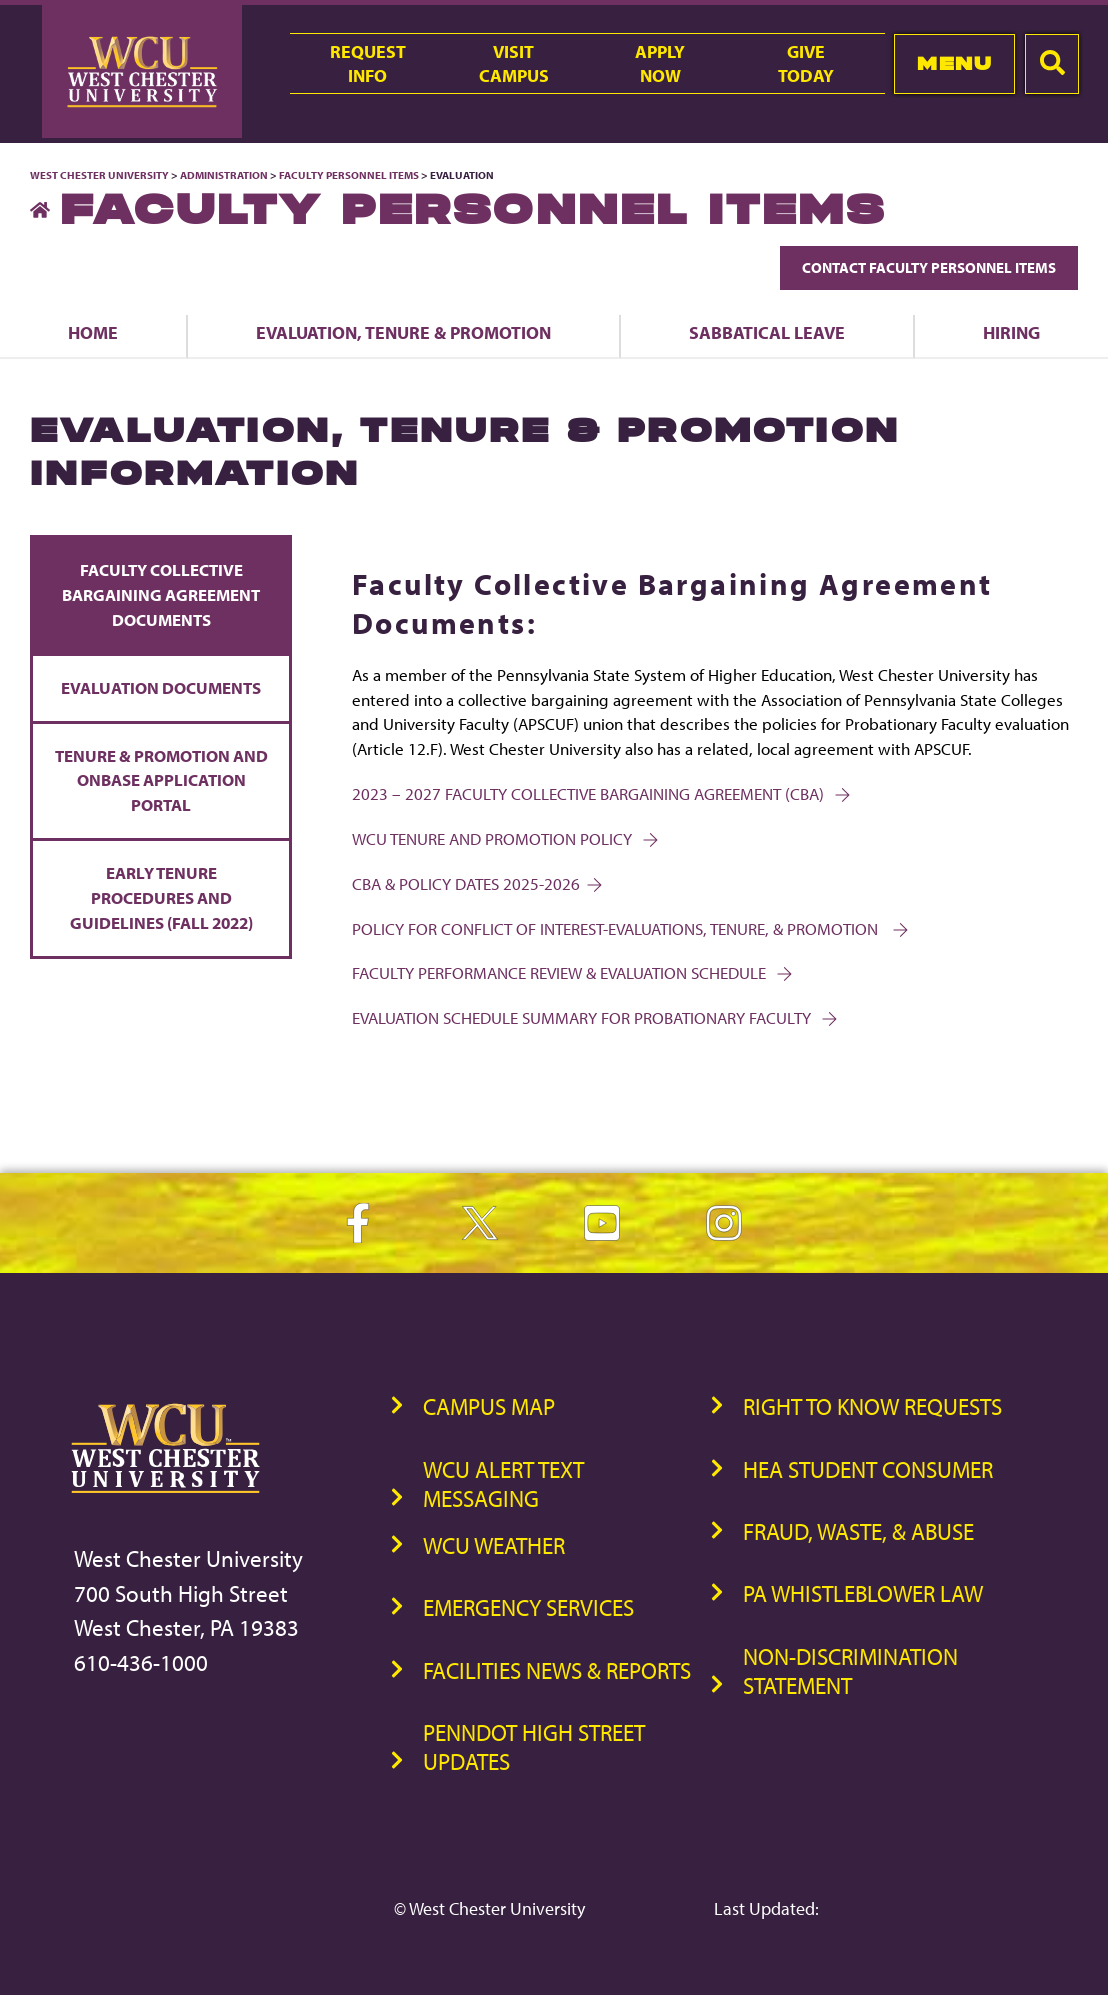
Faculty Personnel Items (349, 175)
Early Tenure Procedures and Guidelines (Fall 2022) (161, 897)
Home (93, 332)
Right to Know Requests (872, 1406)
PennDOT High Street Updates (534, 1747)
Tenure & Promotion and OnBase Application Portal (161, 780)
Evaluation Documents (161, 687)
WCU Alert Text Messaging (503, 1484)
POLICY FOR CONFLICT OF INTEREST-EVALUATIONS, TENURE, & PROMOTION (628, 928)
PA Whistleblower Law (863, 1593)
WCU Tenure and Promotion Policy (503, 838)
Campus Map (489, 1406)
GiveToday (806, 63)
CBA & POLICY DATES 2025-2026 (475, 883)
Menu (954, 63)
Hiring (1011, 332)
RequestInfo (368, 63)
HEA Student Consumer (868, 1469)
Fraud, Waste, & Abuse (858, 1531)
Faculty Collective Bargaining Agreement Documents (161, 594)
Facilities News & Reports (557, 1670)
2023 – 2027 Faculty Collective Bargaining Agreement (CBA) (599, 793)
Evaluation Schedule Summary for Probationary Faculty (593, 1017)
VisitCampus (514, 63)
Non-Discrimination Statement (850, 1671)
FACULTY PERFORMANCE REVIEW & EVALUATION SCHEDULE (570, 972)
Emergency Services (528, 1607)
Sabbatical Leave (767, 332)
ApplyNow (660, 63)
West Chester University (99, 175)
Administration (224, 175)
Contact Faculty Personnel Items (929, 267)
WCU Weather (494, 1545)
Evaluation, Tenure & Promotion (403, 332)
